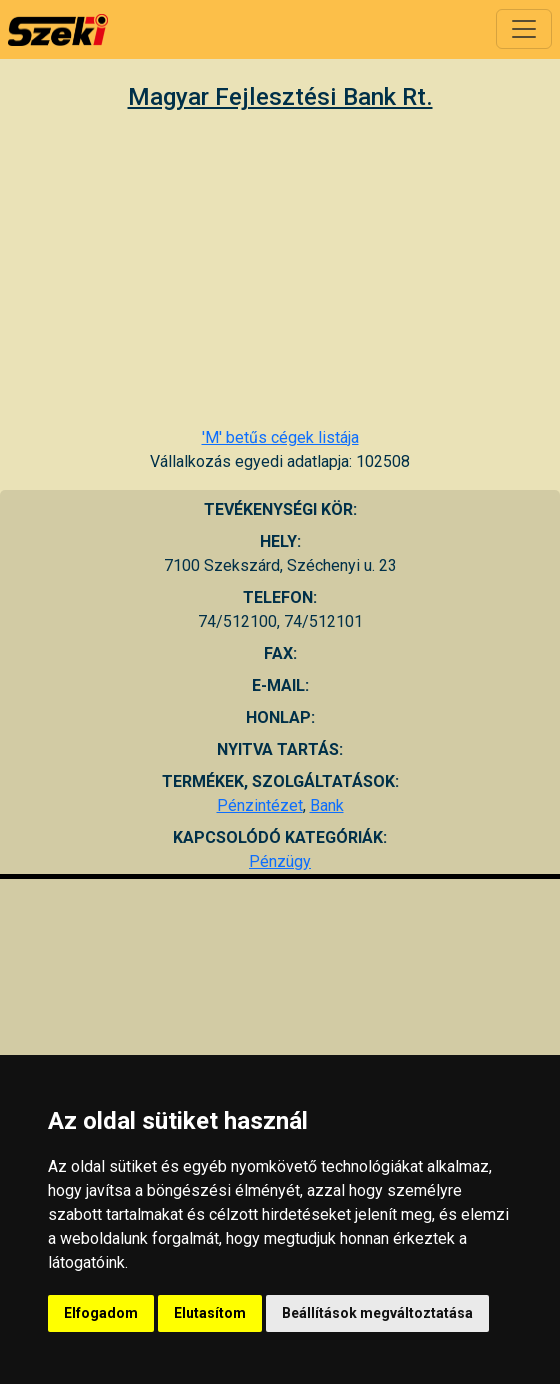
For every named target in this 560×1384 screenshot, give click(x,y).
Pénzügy (280, 861)
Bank (327, 805)
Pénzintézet (260, 805)
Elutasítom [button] (210, 1313)
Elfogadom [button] (101, 1313)
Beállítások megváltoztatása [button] (377, 1313)
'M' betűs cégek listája (280, 437)
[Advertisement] (280, 268)
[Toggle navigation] (524, 29)
